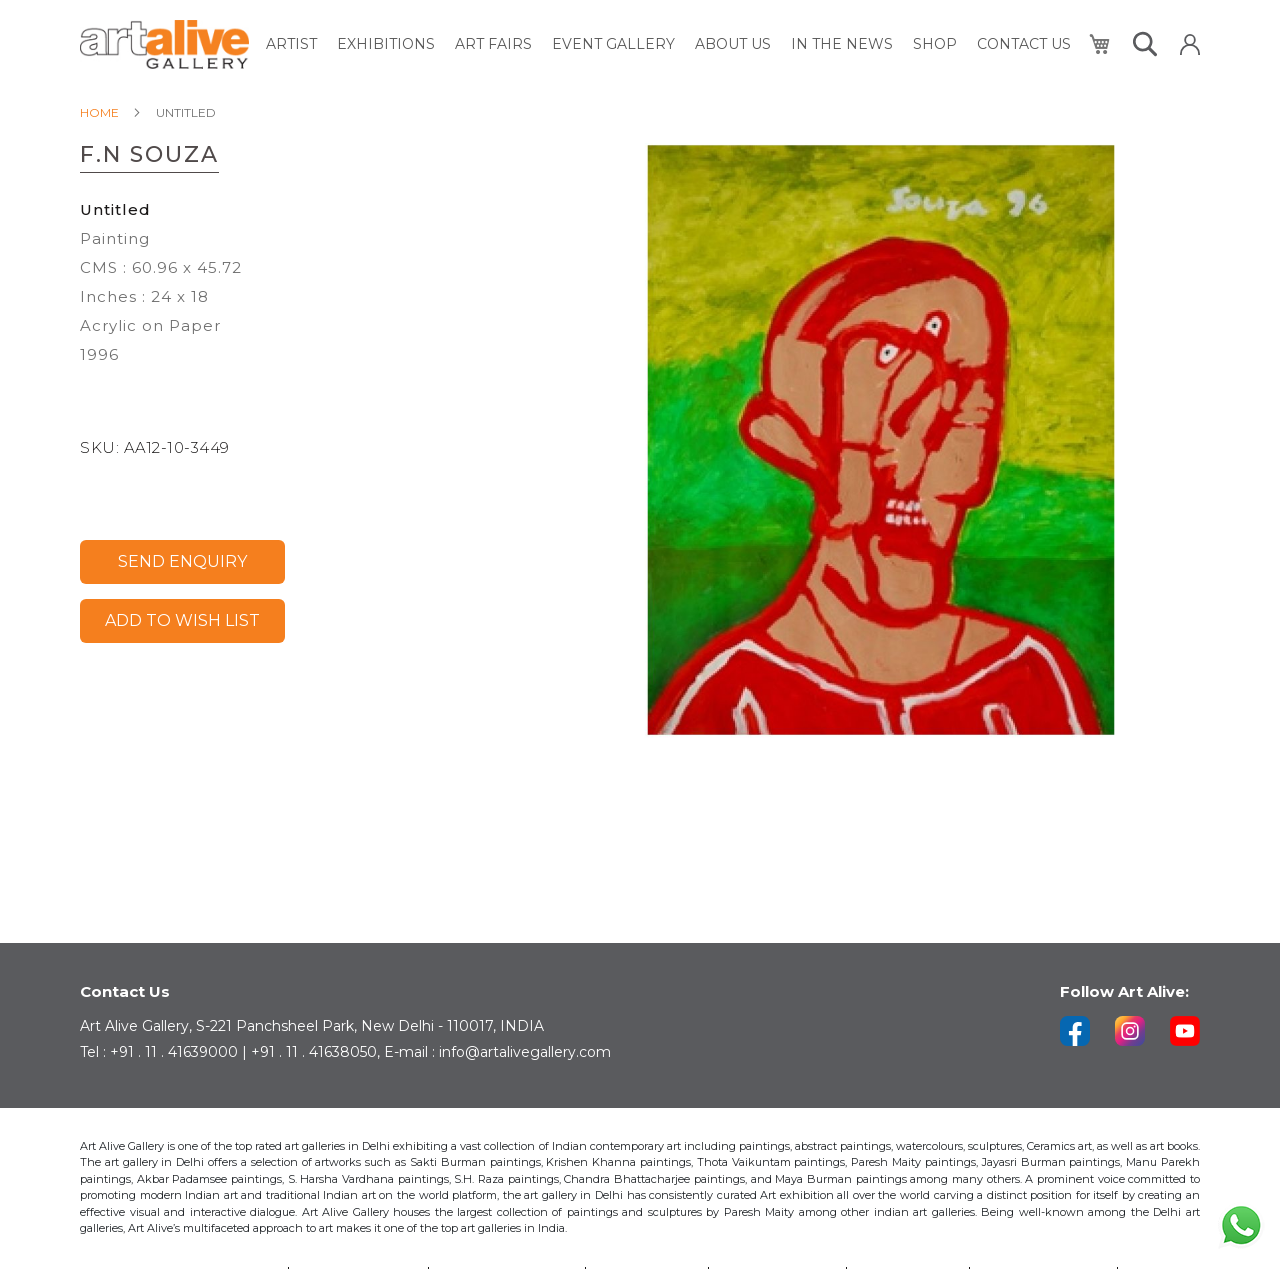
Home (99, 112)
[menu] (668, 44)
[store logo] (164, 44)
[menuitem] (291, 44)
